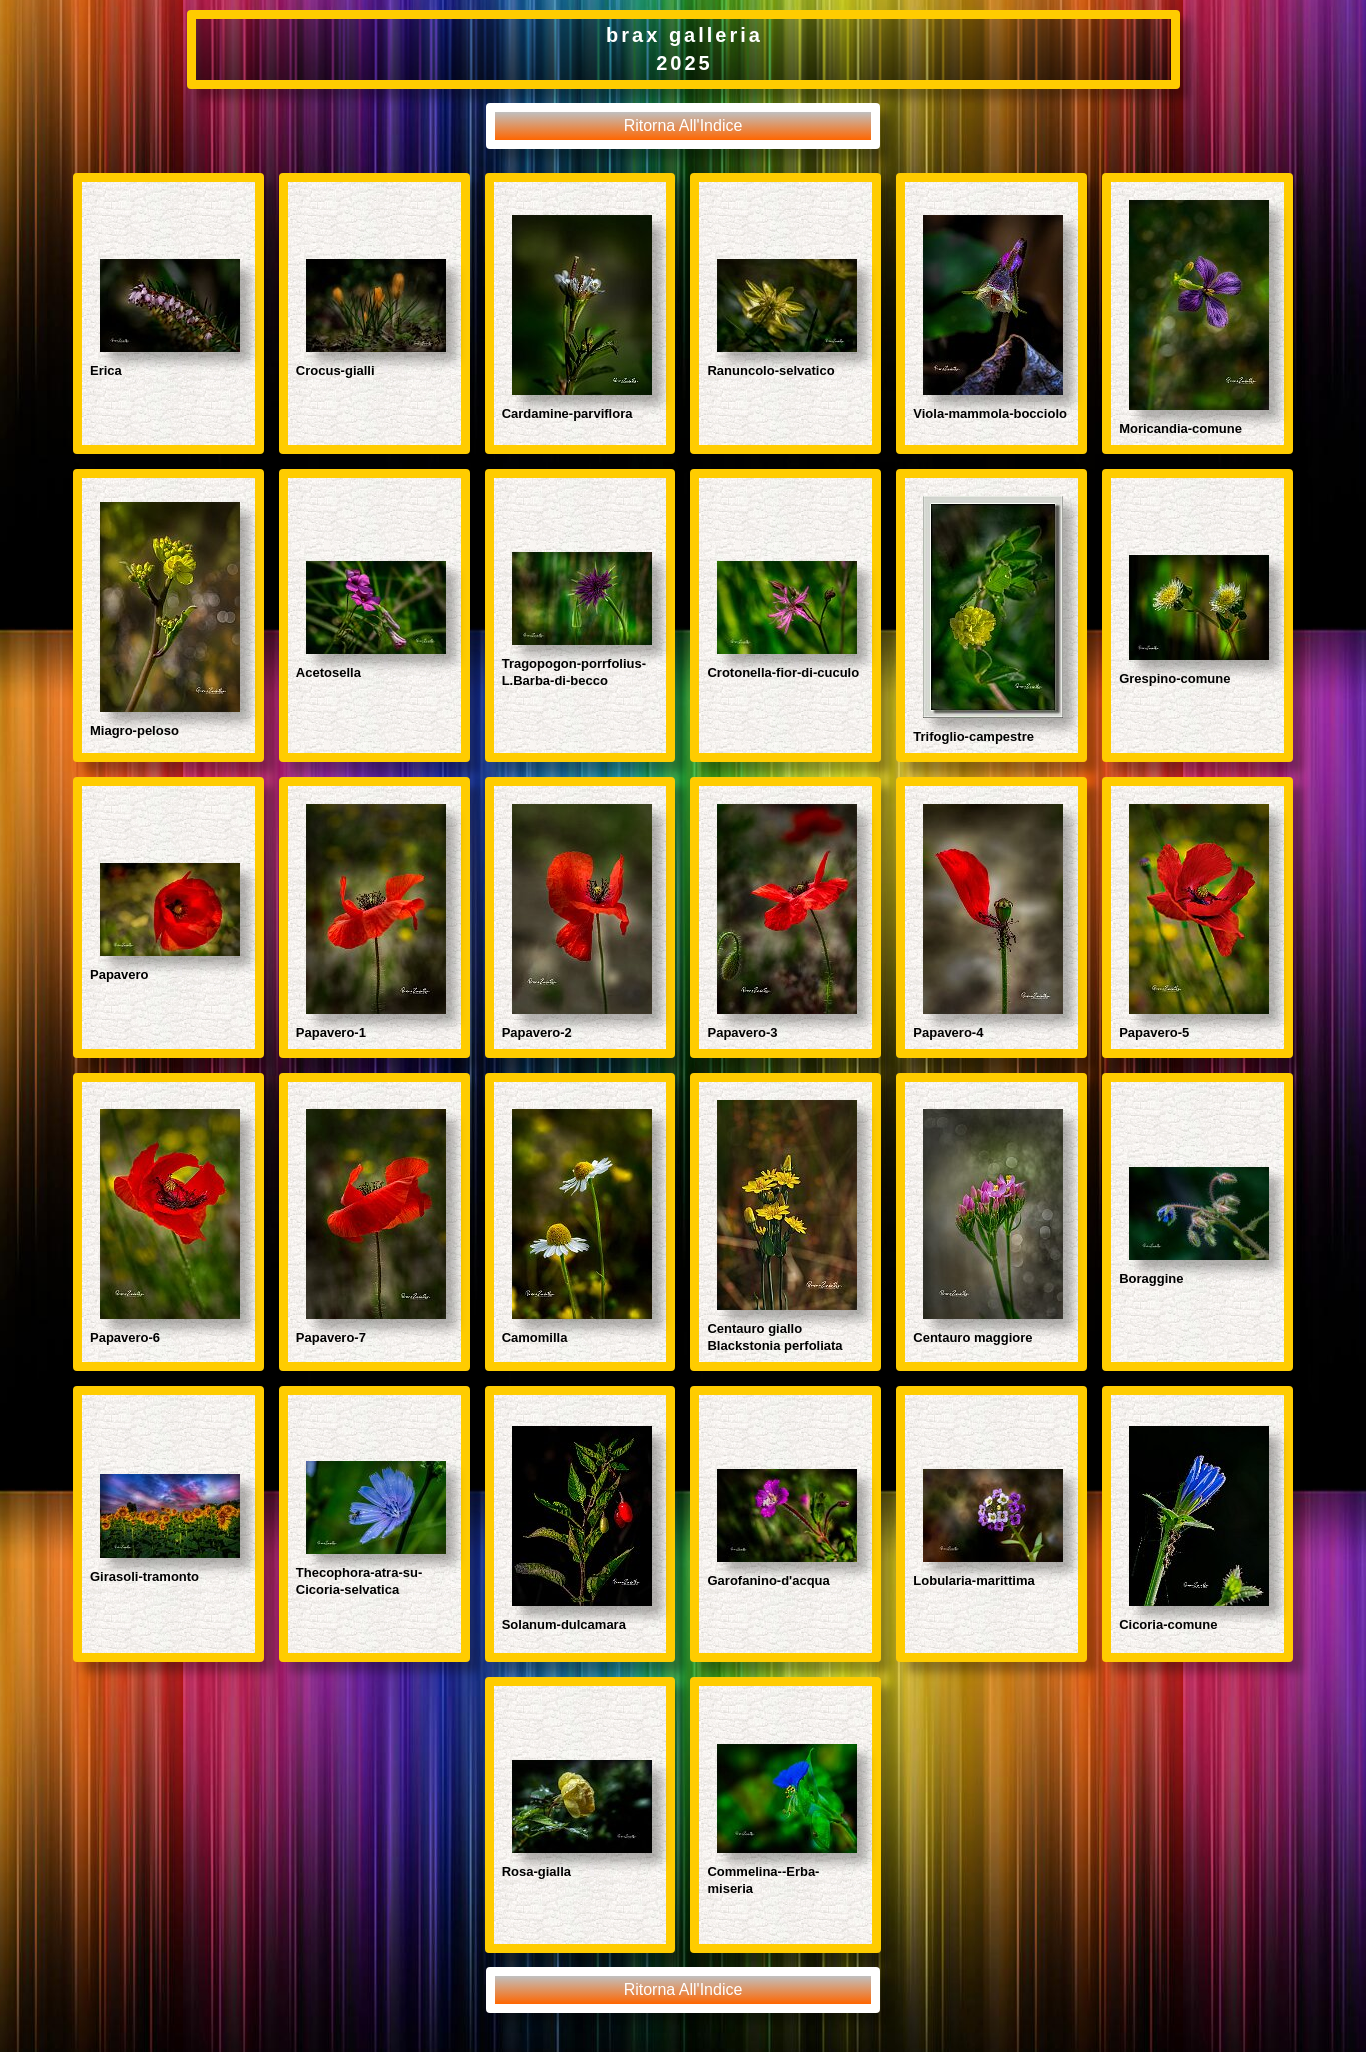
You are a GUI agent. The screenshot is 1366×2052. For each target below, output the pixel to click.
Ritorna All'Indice (683, 125)
